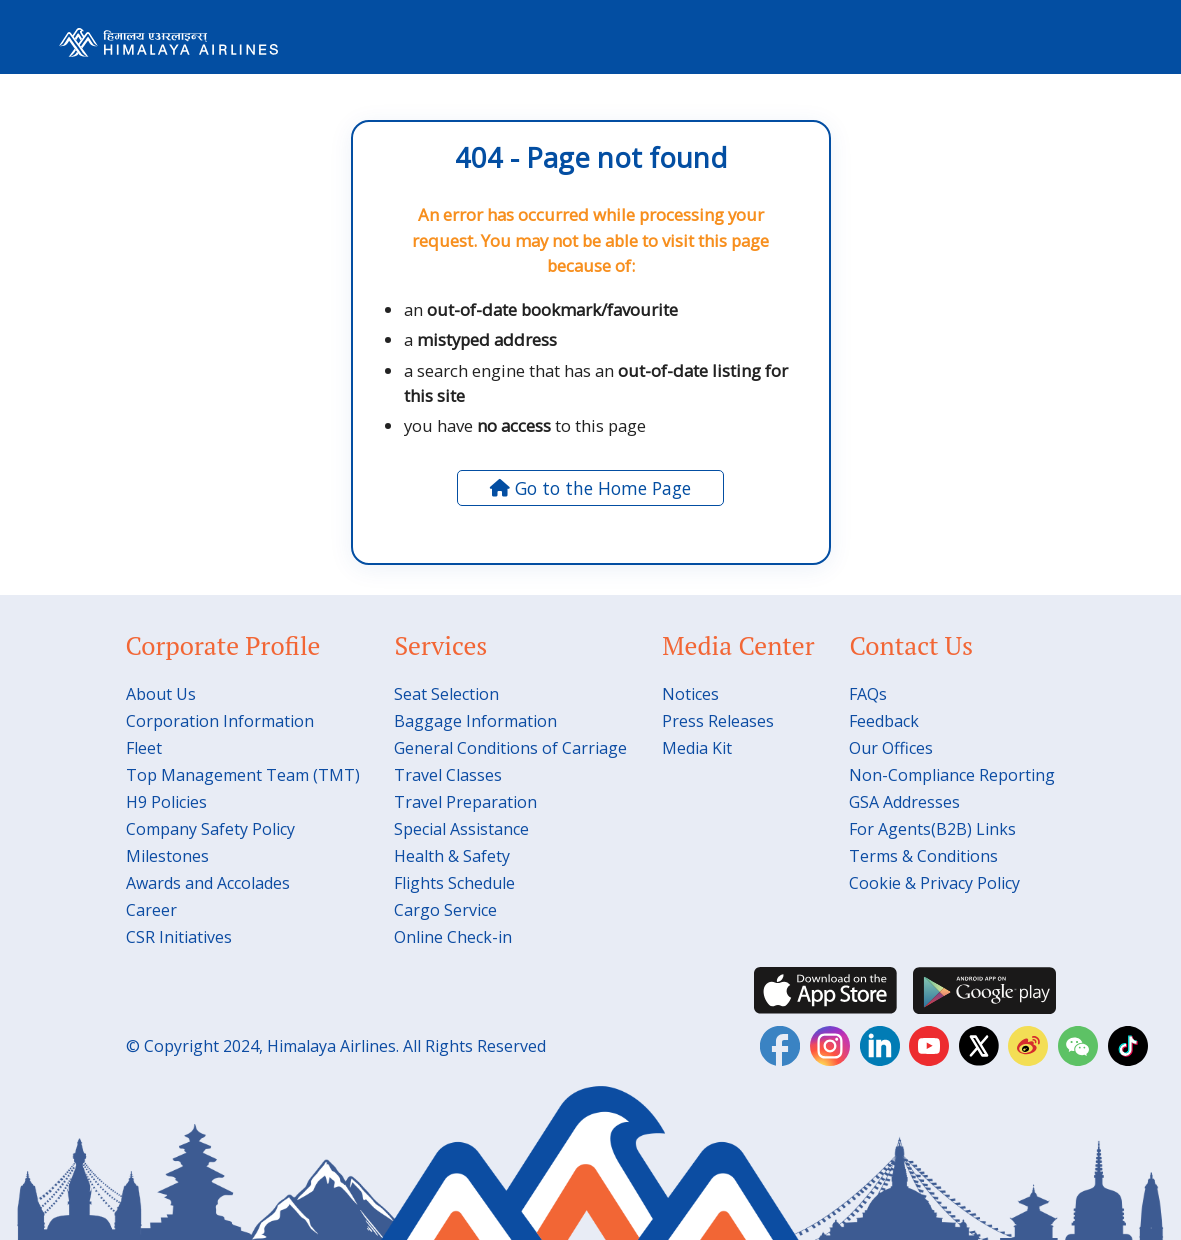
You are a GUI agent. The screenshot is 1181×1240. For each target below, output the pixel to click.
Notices (690, 694)
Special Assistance (461, 829)
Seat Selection (446, 694)
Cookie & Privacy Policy (934, 883)
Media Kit (697, 748)
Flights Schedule (454, 883)
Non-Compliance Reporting (952, 775)
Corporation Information (220, 721)
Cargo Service (445, 910)
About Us (161, 694)
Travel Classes (448, 775)
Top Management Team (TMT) (243, 775)
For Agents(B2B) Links (932, 829)
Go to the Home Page (590, 488)
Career (151, 910)
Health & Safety (452, 856)
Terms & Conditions (923, 856)
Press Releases (718, 721)
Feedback (884, 721)
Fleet (144, 748)
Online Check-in (453, 937)
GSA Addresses (904, 802)
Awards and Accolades (208, 883)
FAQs (868, 694)
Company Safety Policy (210, 829)
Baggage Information (475, 721)
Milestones (167, 856)
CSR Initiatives (179, 937)
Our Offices (891, 748)
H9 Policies (166, 802)
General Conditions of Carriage (510, 748)
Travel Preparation (465, 802)
